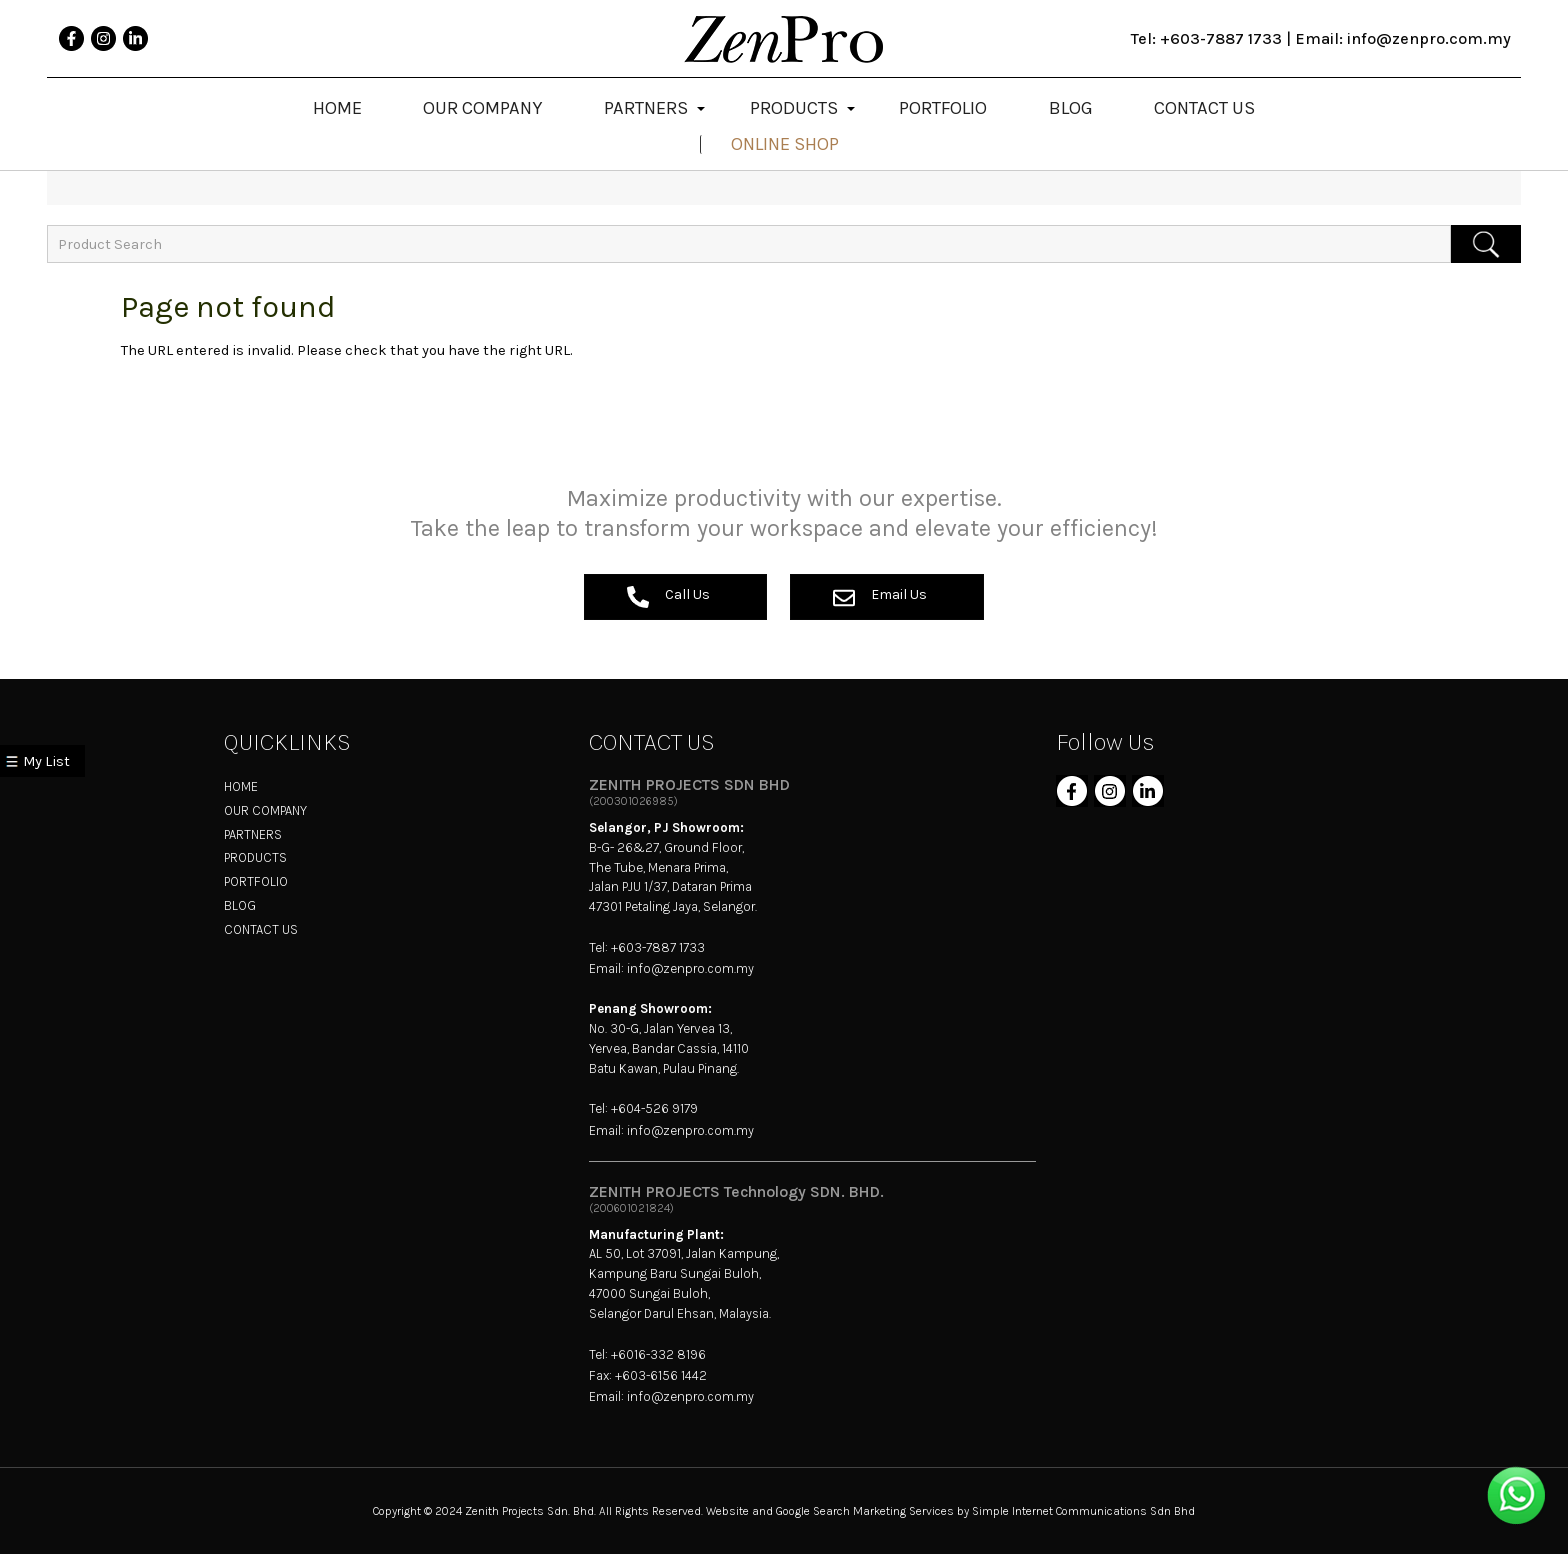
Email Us (880, 597)
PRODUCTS (255, 857)
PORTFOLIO (256, 881)
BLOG (240, 905)
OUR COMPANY (265, 810)
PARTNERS (253, 834)
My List (46, 761)
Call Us (668, 597)
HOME (241, 786)
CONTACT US (261, 929)
